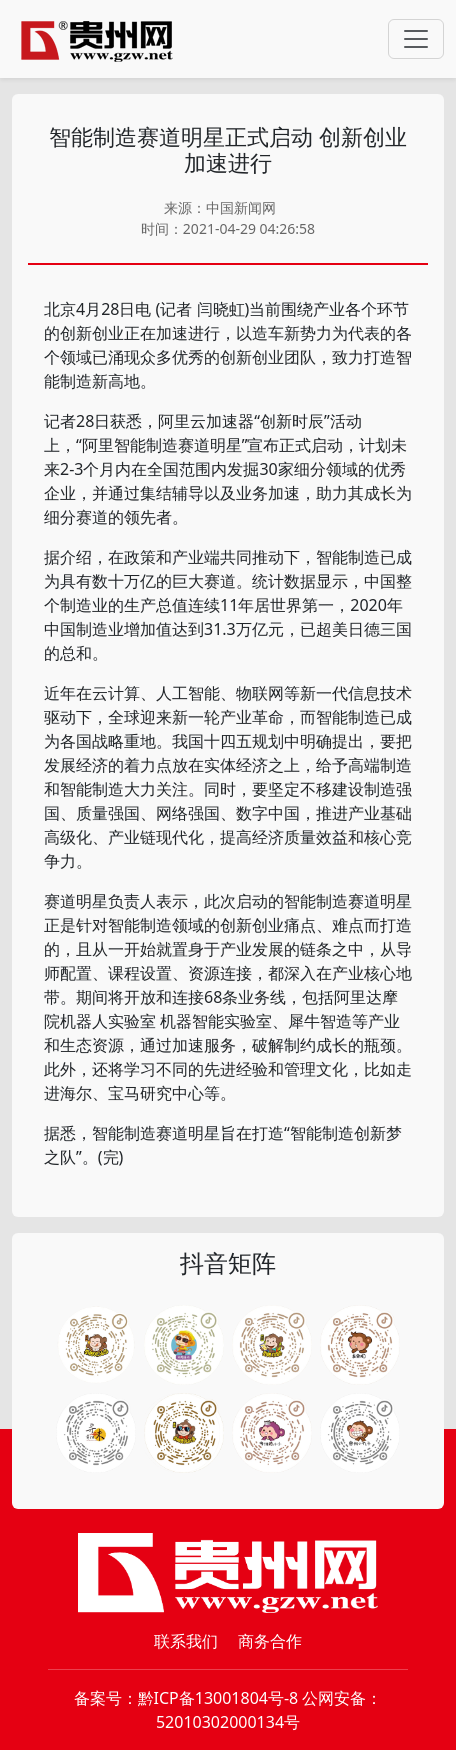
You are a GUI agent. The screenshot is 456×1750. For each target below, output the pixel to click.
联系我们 (186, 1641)
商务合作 (270, 1641)
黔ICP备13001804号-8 (218, 1698)
